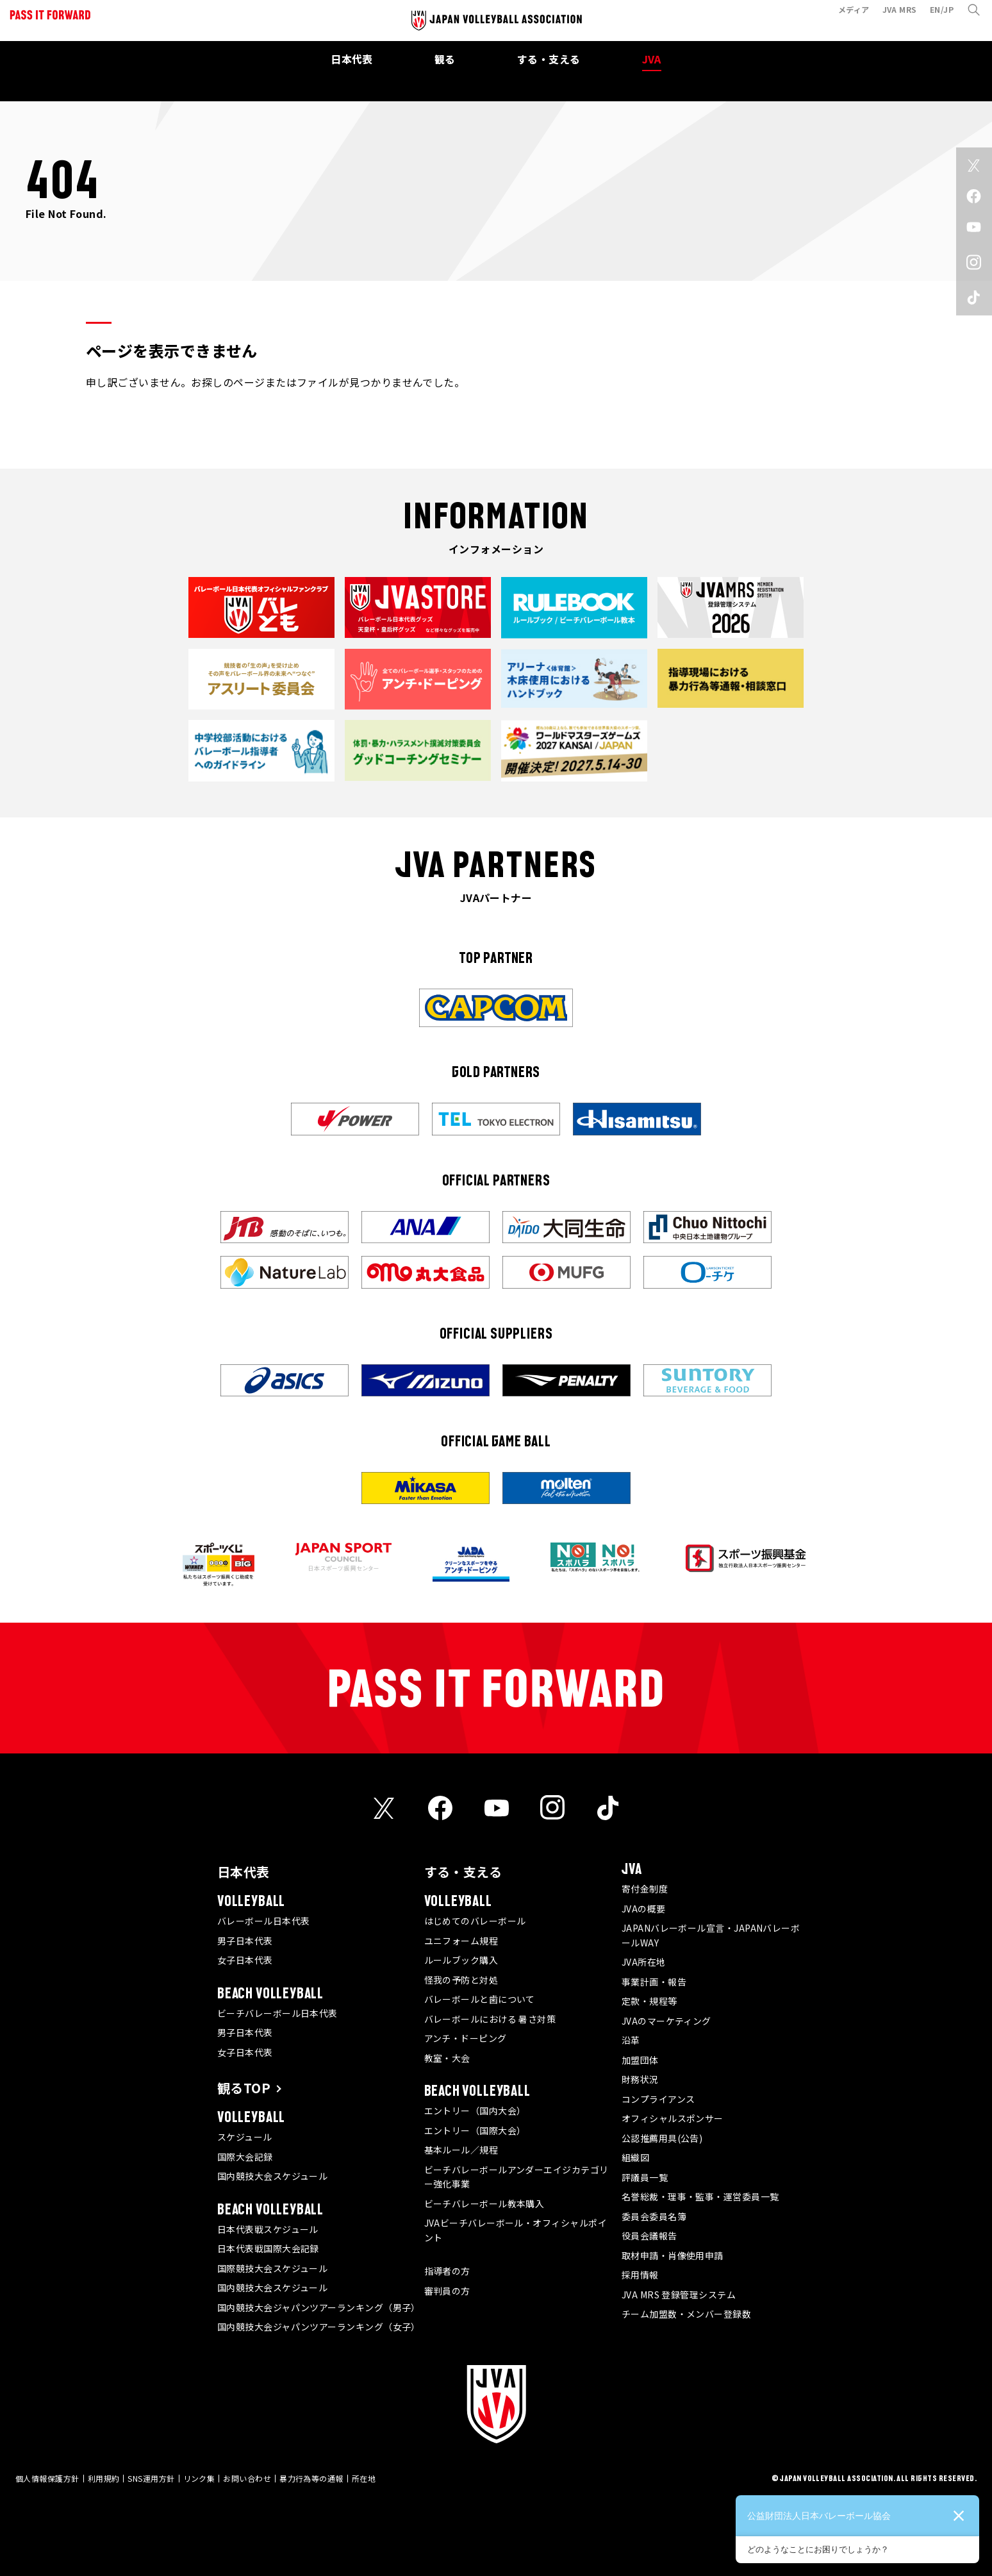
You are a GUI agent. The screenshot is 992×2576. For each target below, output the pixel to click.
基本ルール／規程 (461, 2149)
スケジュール (244, 2136)
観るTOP (243, 2087)
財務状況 (640, 2079)
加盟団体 (640, 2059)
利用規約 (104, 2478)
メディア (848, 15)
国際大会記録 (245, 2156)
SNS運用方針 (151, 2478)
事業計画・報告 (654, 1981)
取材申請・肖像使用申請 (672, 2255)
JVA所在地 (644, 1961)
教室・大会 (447, 2058)
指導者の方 (447, 2270)
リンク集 (199, 2478)
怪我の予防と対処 (461, 1979)
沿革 (631, 2040)
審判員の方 (447, 2290)
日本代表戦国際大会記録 (268, 2248)
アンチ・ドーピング (465, 2038)
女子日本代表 (245, 1959)
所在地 (364, 2478)
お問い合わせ (247, 2478)
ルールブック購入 (461, 1959)
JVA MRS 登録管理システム (679, 2294)
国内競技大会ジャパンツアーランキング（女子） (318, 2326)
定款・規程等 (649, 2001)
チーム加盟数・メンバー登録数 (686, 2313)
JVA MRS (894, 15)
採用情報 (640, 2274)
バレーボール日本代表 (263, 1920)
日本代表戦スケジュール (267, 2229)
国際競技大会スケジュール (272, 2268)
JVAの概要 (644, 1908)
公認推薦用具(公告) (662, 2138)
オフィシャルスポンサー (672, 2118)
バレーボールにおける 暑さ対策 (490, 2018)
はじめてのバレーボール (475, 1920)
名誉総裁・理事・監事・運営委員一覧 (700, 2196)
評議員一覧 (645, 2177)
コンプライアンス (658, 2099)
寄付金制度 (645, 1888)
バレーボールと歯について (479, 1999)
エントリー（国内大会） (475, 2110)
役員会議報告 (649, 2235)
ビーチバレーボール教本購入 (484, 2203)
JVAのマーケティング (666, 2020)
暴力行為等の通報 (311, 2478)
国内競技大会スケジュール (272, 2176)
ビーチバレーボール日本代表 (277, 2013)
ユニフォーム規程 (461, 1940)
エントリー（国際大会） (475, 2130)
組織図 (635, 2157)
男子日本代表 (245, 1940)
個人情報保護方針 (47, 2478)
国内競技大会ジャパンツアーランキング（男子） (318, 2307)
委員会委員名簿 (654, 2216)
